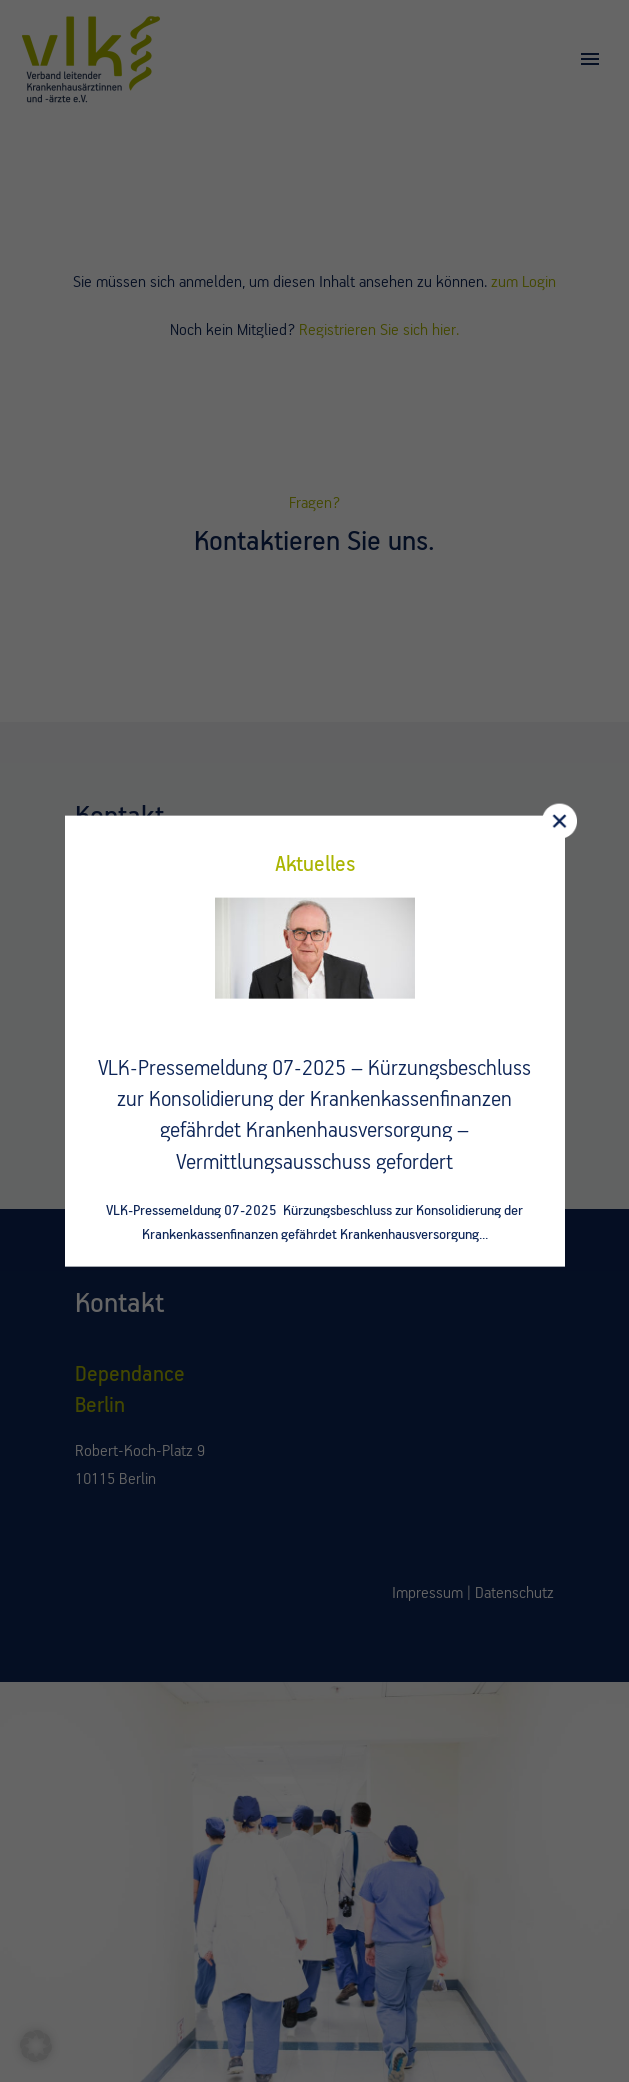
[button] (36, 2046)
